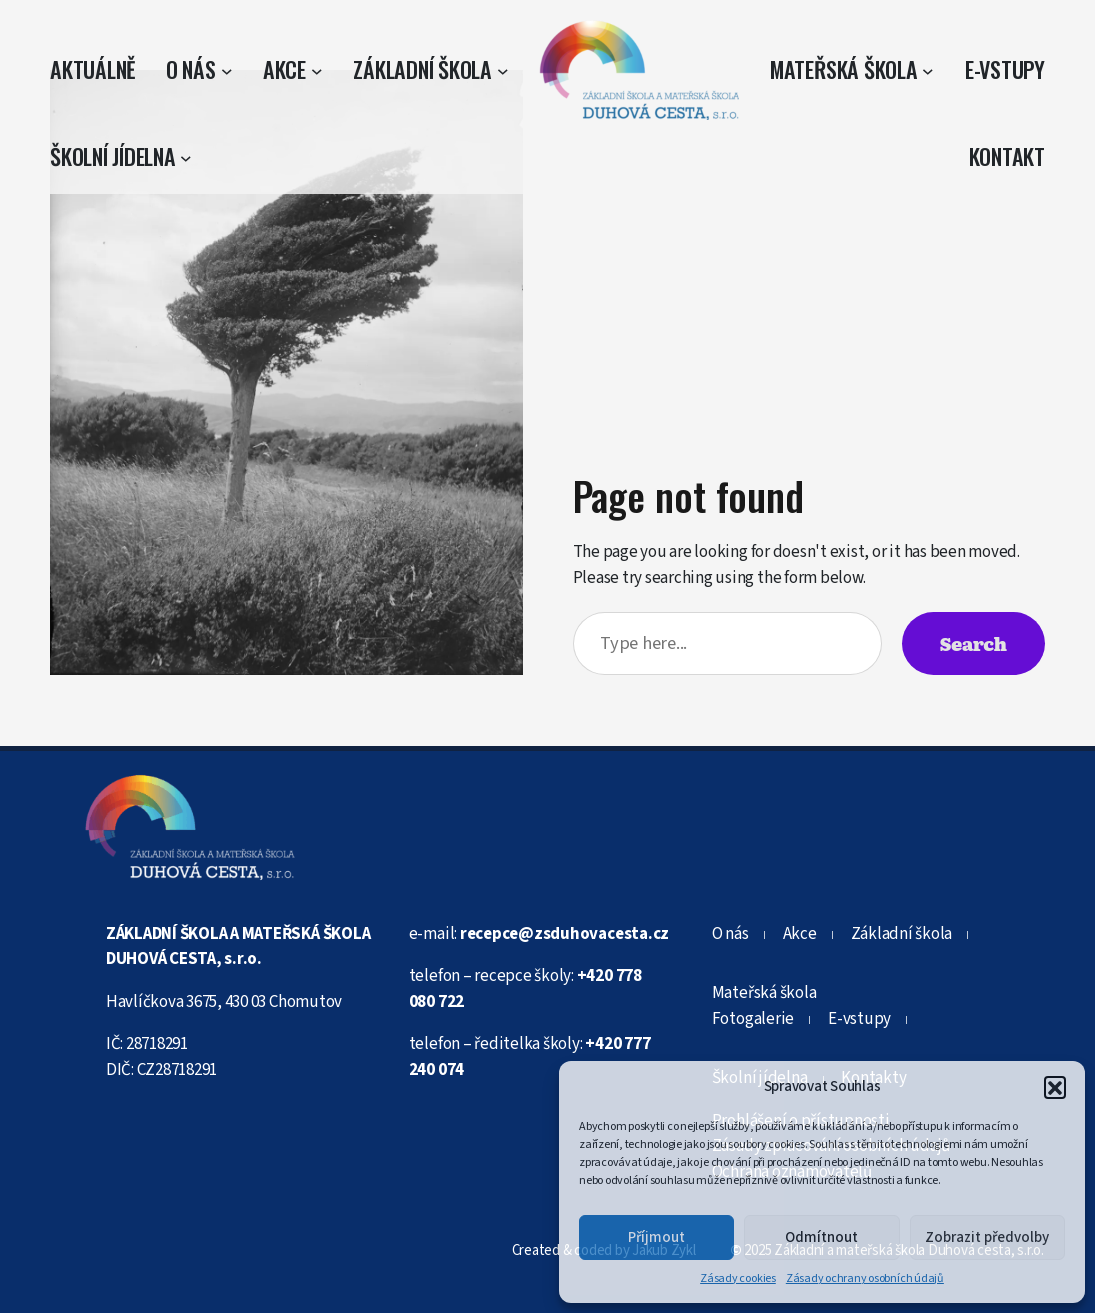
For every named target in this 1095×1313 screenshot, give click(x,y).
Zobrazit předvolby (987, 1237)
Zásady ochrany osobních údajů (865, 1278)
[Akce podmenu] (317, 70)
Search (973, 643)
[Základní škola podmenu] (503, 70)
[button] (1055, 1087)
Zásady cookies (738, 1278)
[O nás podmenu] (227, 70)
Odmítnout (821, 1237)
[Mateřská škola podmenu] (928, 70)
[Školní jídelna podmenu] (186, 157)
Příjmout (656, 1237)
